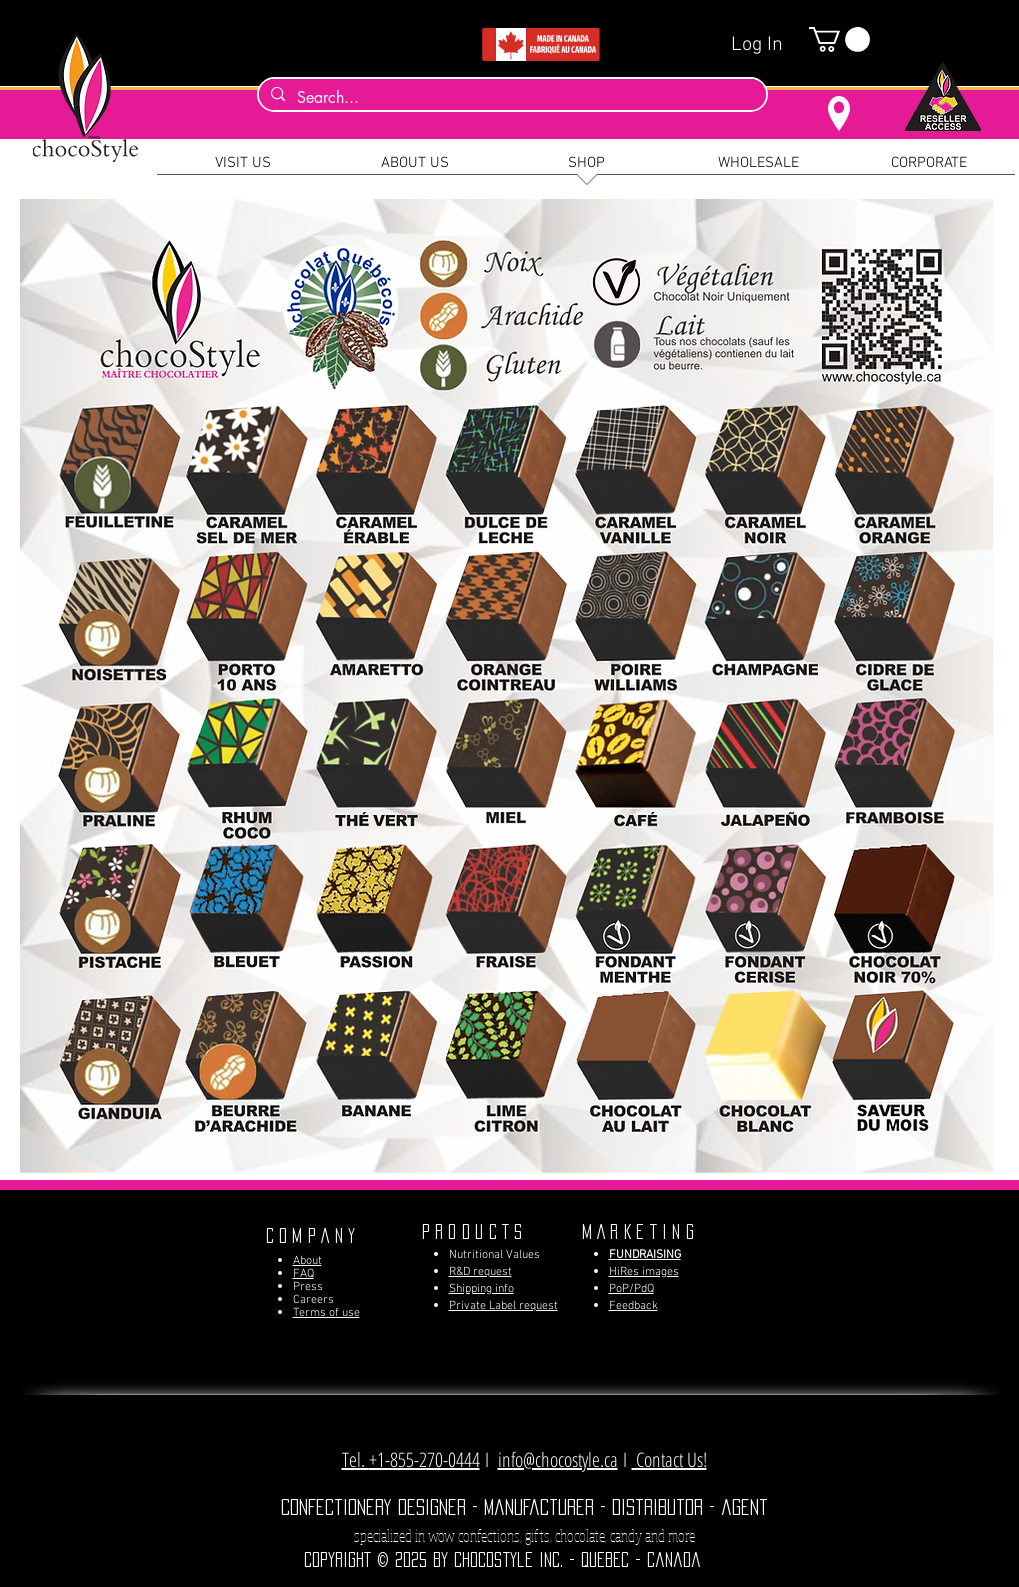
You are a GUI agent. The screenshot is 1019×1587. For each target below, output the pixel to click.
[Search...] (510, 98)
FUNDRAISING (645, 1255)
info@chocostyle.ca (558, 1459)
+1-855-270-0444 (424, 1459)
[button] (839, 39)
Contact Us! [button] (669, 1459)
